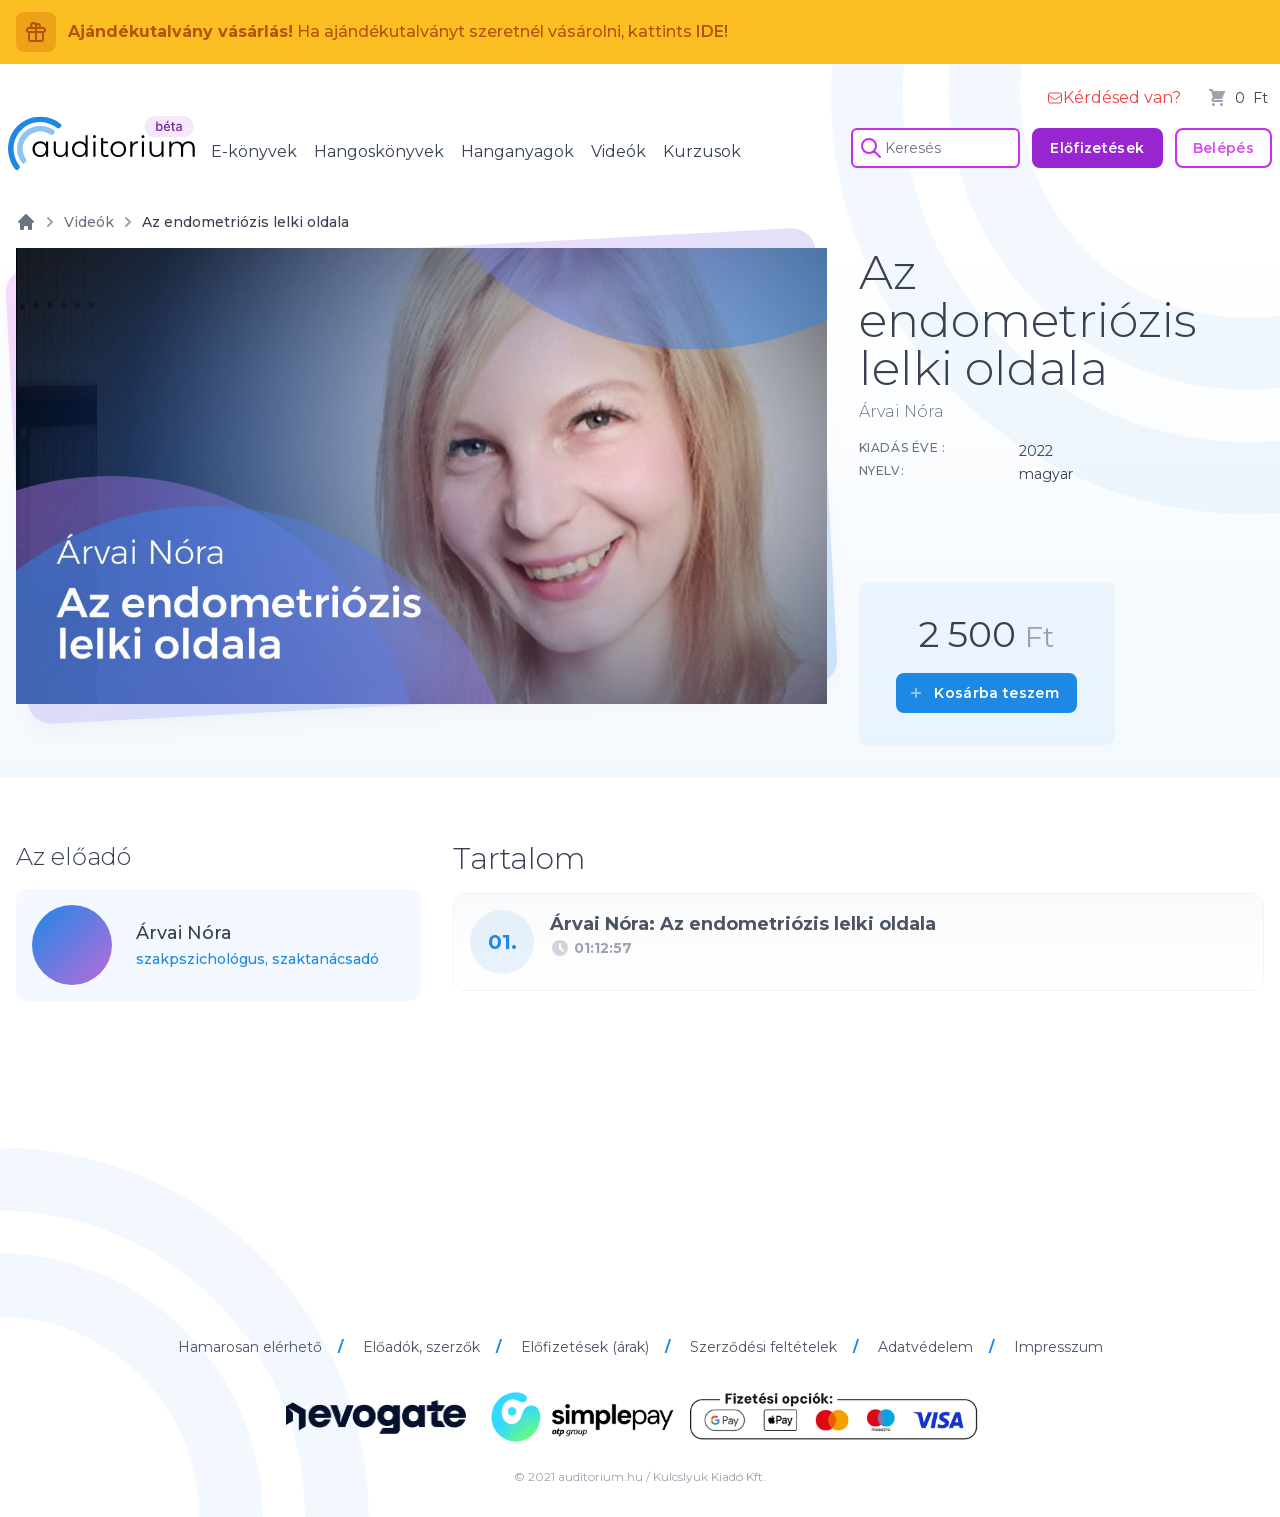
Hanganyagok (517, 151)
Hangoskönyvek (379, 151)
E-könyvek (254, 151)
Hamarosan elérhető (252, 1347)
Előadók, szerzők (423, 1347)
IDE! (712, 31)
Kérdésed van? (1114, 97)
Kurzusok (702, 151)
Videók (618, 151)
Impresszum (1058, 1347)
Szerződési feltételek (765, 1347)
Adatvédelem (927, 1347)
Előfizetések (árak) (587, 1347)
